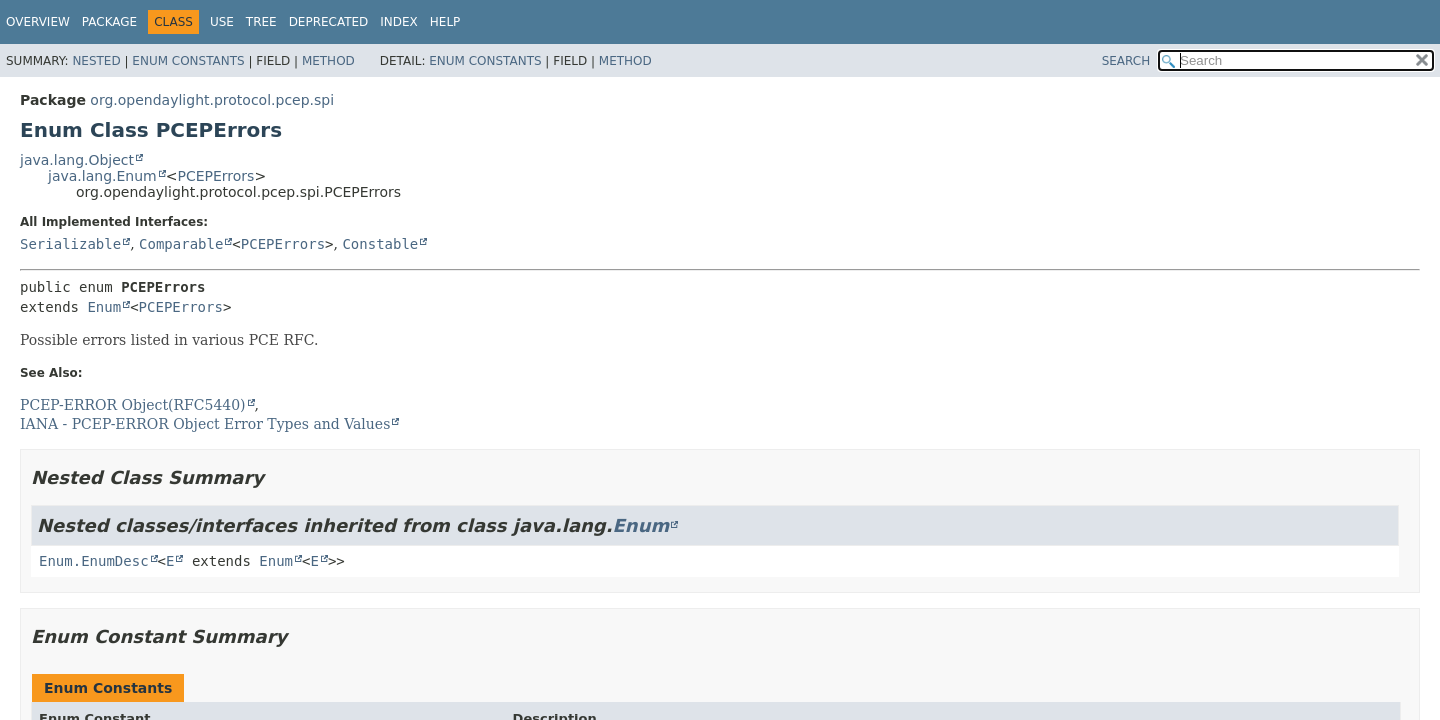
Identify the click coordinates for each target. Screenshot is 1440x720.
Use (222, 22)
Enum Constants (188, 61)
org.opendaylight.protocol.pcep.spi (212, 100)
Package (109, 22)
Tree (261, 22)
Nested (96, 61)
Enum (104, 307)
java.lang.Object (77, 160)
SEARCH (1126, 61)
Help (445, 22)
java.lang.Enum (102, 176)
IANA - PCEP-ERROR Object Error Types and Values (205, 424)
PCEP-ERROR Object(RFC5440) (133, 405)
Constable (380, 244)
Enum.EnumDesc (94, 561)
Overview (38, 22)
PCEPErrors (215, 176)
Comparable (181, 244)
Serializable (70, 244)
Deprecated (329, 22)
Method (328, 61)
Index (399, 22)
